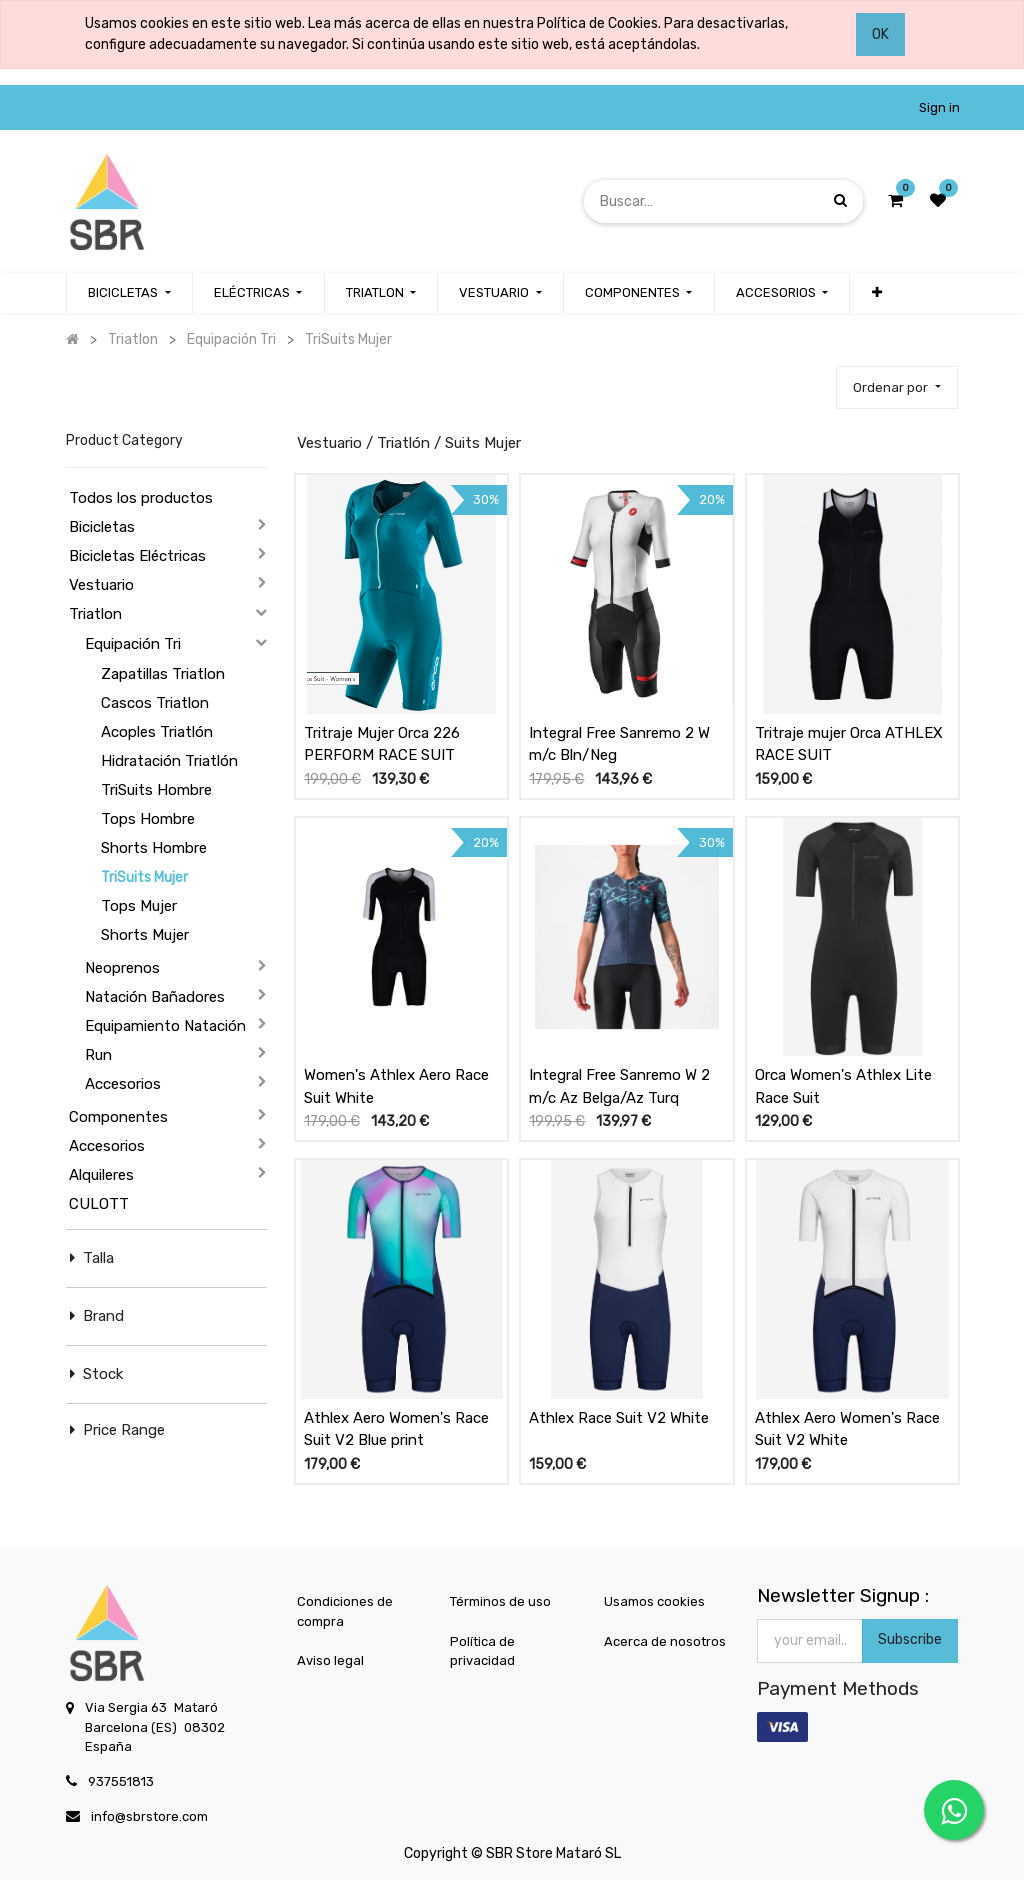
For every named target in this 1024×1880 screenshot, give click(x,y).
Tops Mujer (139, 906)
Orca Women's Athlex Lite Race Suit (843, 1086)
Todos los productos (141, 498)
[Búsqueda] (840, 200)
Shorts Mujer (145, 935)
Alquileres (101, 1175)
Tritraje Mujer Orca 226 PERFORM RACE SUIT (382, 744)
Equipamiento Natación (165, 1026)
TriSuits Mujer (144, 877)
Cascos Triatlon (155, 703)
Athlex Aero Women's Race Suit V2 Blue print (396, 1429)
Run (98, 1055)
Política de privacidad (482, 1651)
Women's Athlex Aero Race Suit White (396, 1086)
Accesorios (123, 1084)
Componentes (118, 1117)
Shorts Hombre (154, 848)
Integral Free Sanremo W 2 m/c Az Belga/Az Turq (619, 1086)
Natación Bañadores (155, 997)
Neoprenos (122, 968)
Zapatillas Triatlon (163, 674)
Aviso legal (330, 1660)
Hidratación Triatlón (169, 761)
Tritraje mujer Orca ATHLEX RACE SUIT (849, 744)
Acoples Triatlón (157, 732)
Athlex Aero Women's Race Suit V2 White (847, 1429)
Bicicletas (102, 527)
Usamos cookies (654, 1601)
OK (880, 34)
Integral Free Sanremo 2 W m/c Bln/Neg (619, 744)
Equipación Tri (133, 644)
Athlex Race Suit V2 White (619, 1418)
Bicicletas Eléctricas (137, 556)
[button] (876, 293)
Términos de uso (500, 1601)
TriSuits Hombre (156, 790)
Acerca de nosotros (665, 1641)
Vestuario (101, 585)
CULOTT (99, 1204)
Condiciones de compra (345, 1611)
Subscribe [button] (910, 1639)
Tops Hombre (148, 819)
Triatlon (95, 614)
